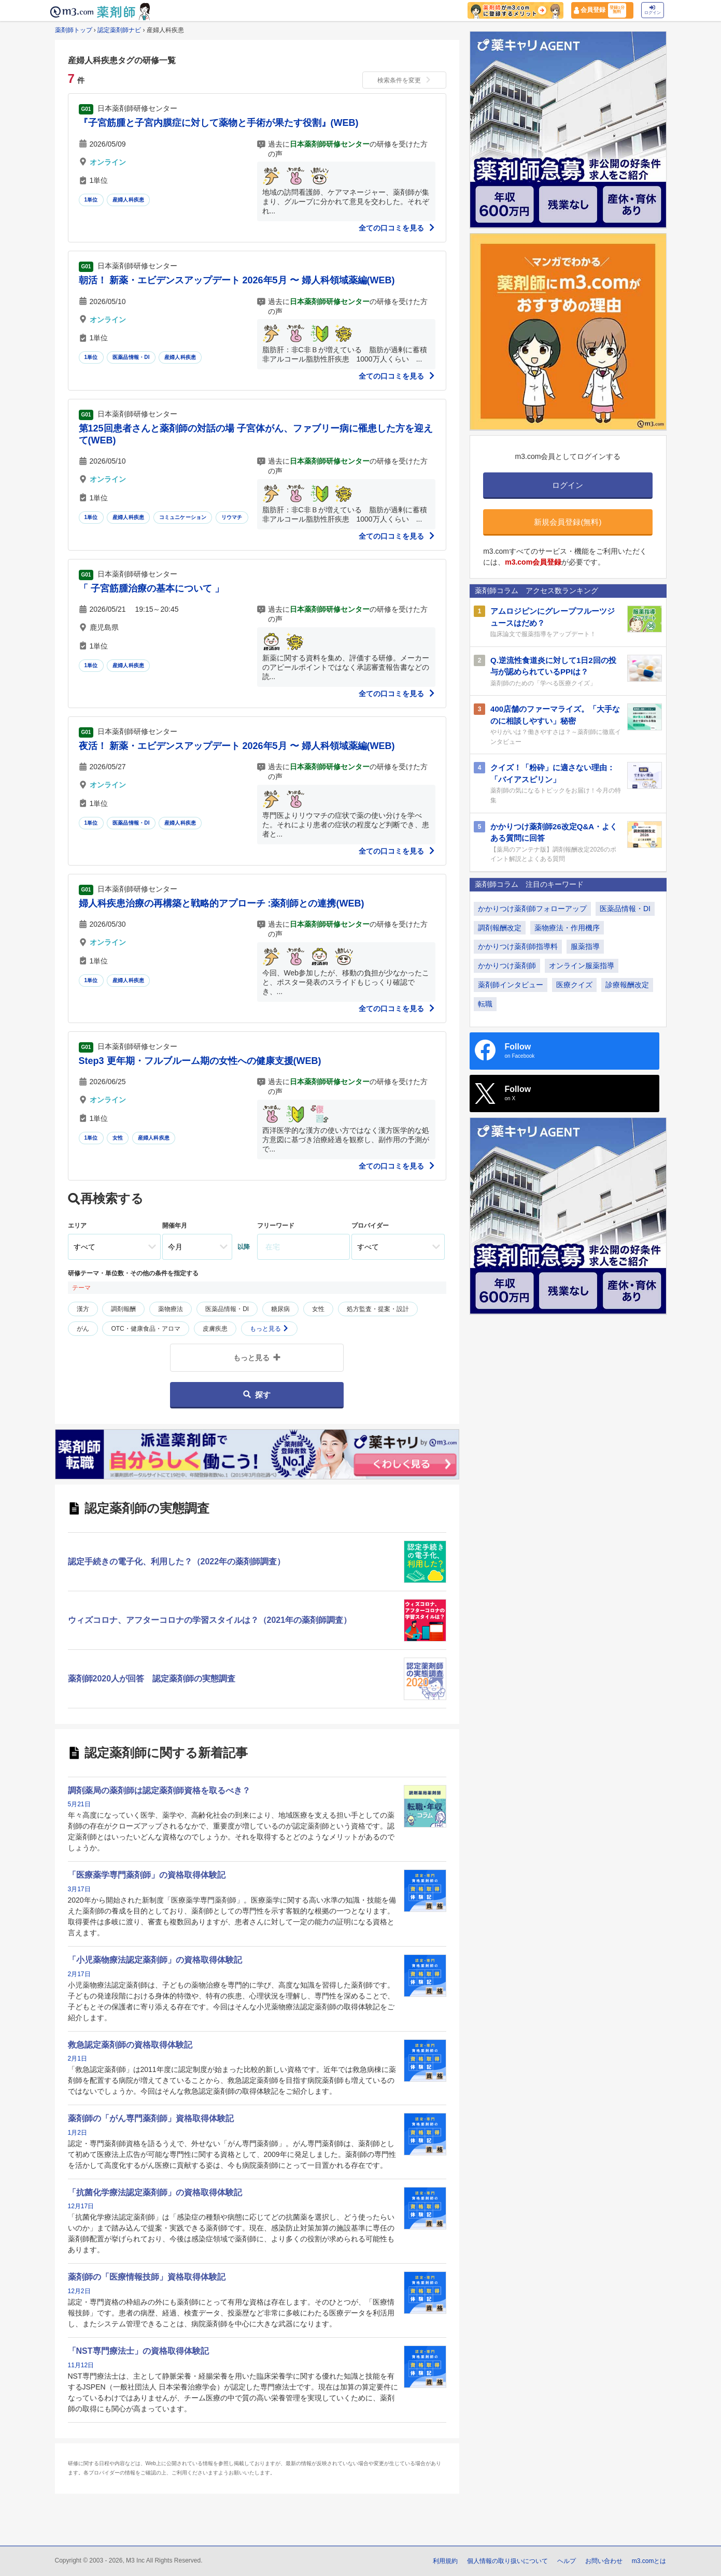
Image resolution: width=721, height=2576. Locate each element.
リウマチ (232, 517)
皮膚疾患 (215, 1328)
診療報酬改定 (627, 985)
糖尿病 (280, 1309)
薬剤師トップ (73, 30)
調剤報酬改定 (499, 928)
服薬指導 (585, 946)
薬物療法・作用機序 (567, 928)
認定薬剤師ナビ (119, 30)
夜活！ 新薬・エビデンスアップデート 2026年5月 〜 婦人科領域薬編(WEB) (237, 746)
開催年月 (174, 1225)
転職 (485, 1004)
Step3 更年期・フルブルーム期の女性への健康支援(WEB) (200, 1061)
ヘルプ (566, 2561)
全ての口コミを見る (397, 228)
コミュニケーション (183, 517)
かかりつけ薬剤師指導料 (518, 946)
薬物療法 (170, 1309)
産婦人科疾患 (128, 200)
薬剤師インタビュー (510, 985)
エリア (77, 1225)
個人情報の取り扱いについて (507, 2561)
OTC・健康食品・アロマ (145, 1328)
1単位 (91, 200)
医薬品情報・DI (131, 357)
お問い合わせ (604, 2561)
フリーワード (275, 1225)
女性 (117, 1138)
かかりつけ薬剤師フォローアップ (532, 908)
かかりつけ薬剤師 (507, 965)
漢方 (83, 1309)
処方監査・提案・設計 (378, 1309)
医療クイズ (574, 985)
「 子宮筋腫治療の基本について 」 (151, 588)
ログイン (652, 10)
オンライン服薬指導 (581, 965)
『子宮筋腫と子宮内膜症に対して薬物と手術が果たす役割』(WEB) (219, 123)
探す (257, 1394)
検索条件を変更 (404, 80)
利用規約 (445, 2561)
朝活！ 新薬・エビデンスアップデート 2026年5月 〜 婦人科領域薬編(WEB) (237, 280)
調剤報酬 (123, 1309)
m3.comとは (649, 2561)
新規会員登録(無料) (567, 521)
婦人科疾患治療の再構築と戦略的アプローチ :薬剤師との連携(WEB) (221, 903)
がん (83, 1328)
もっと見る (269, 1328)
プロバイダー (370, 1225)
